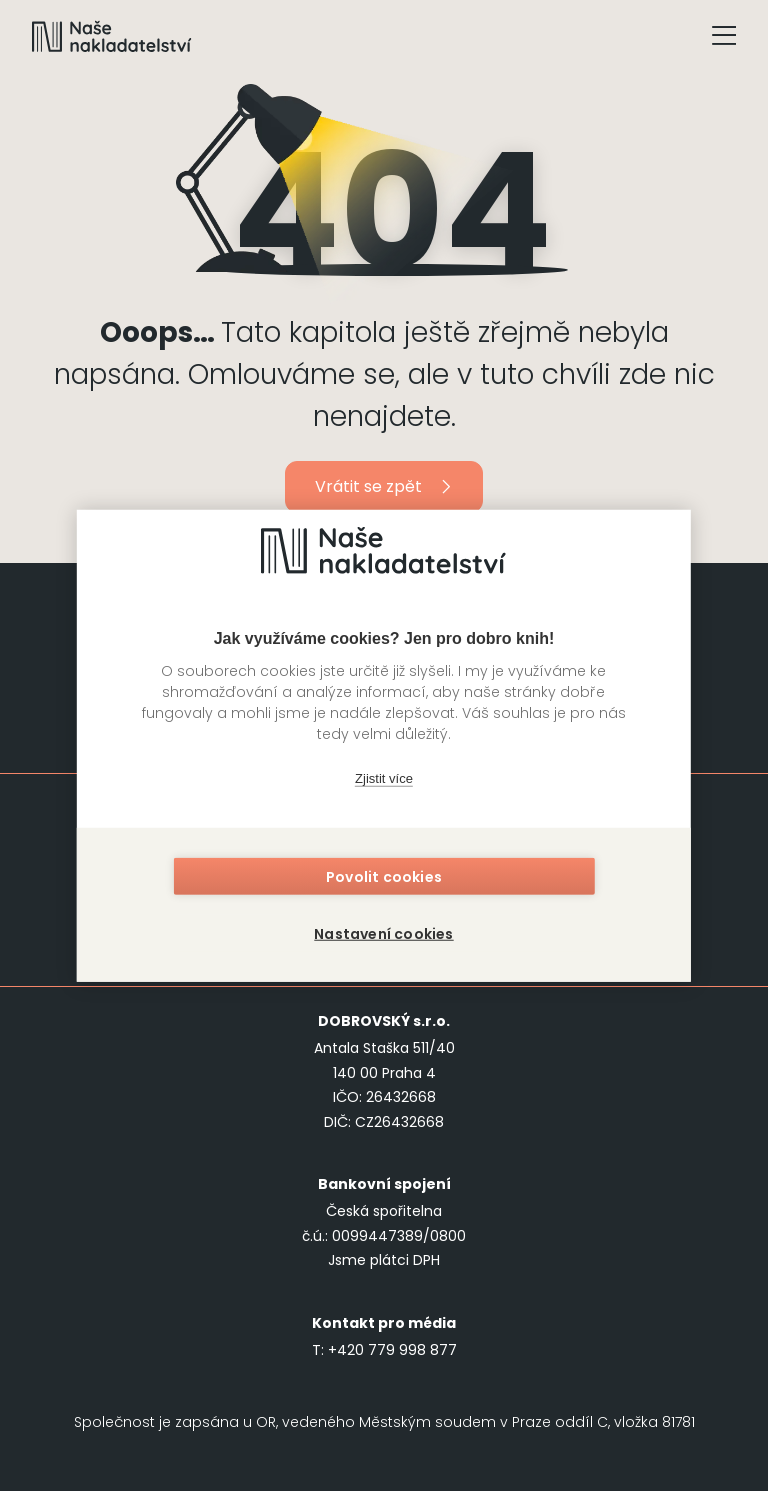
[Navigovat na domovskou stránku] (112, 36)
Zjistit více (384, 781)
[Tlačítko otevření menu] (724, 36)
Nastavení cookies (383, 931)
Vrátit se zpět (384, 486)
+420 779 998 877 (392, 1350)
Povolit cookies (384, 879)
